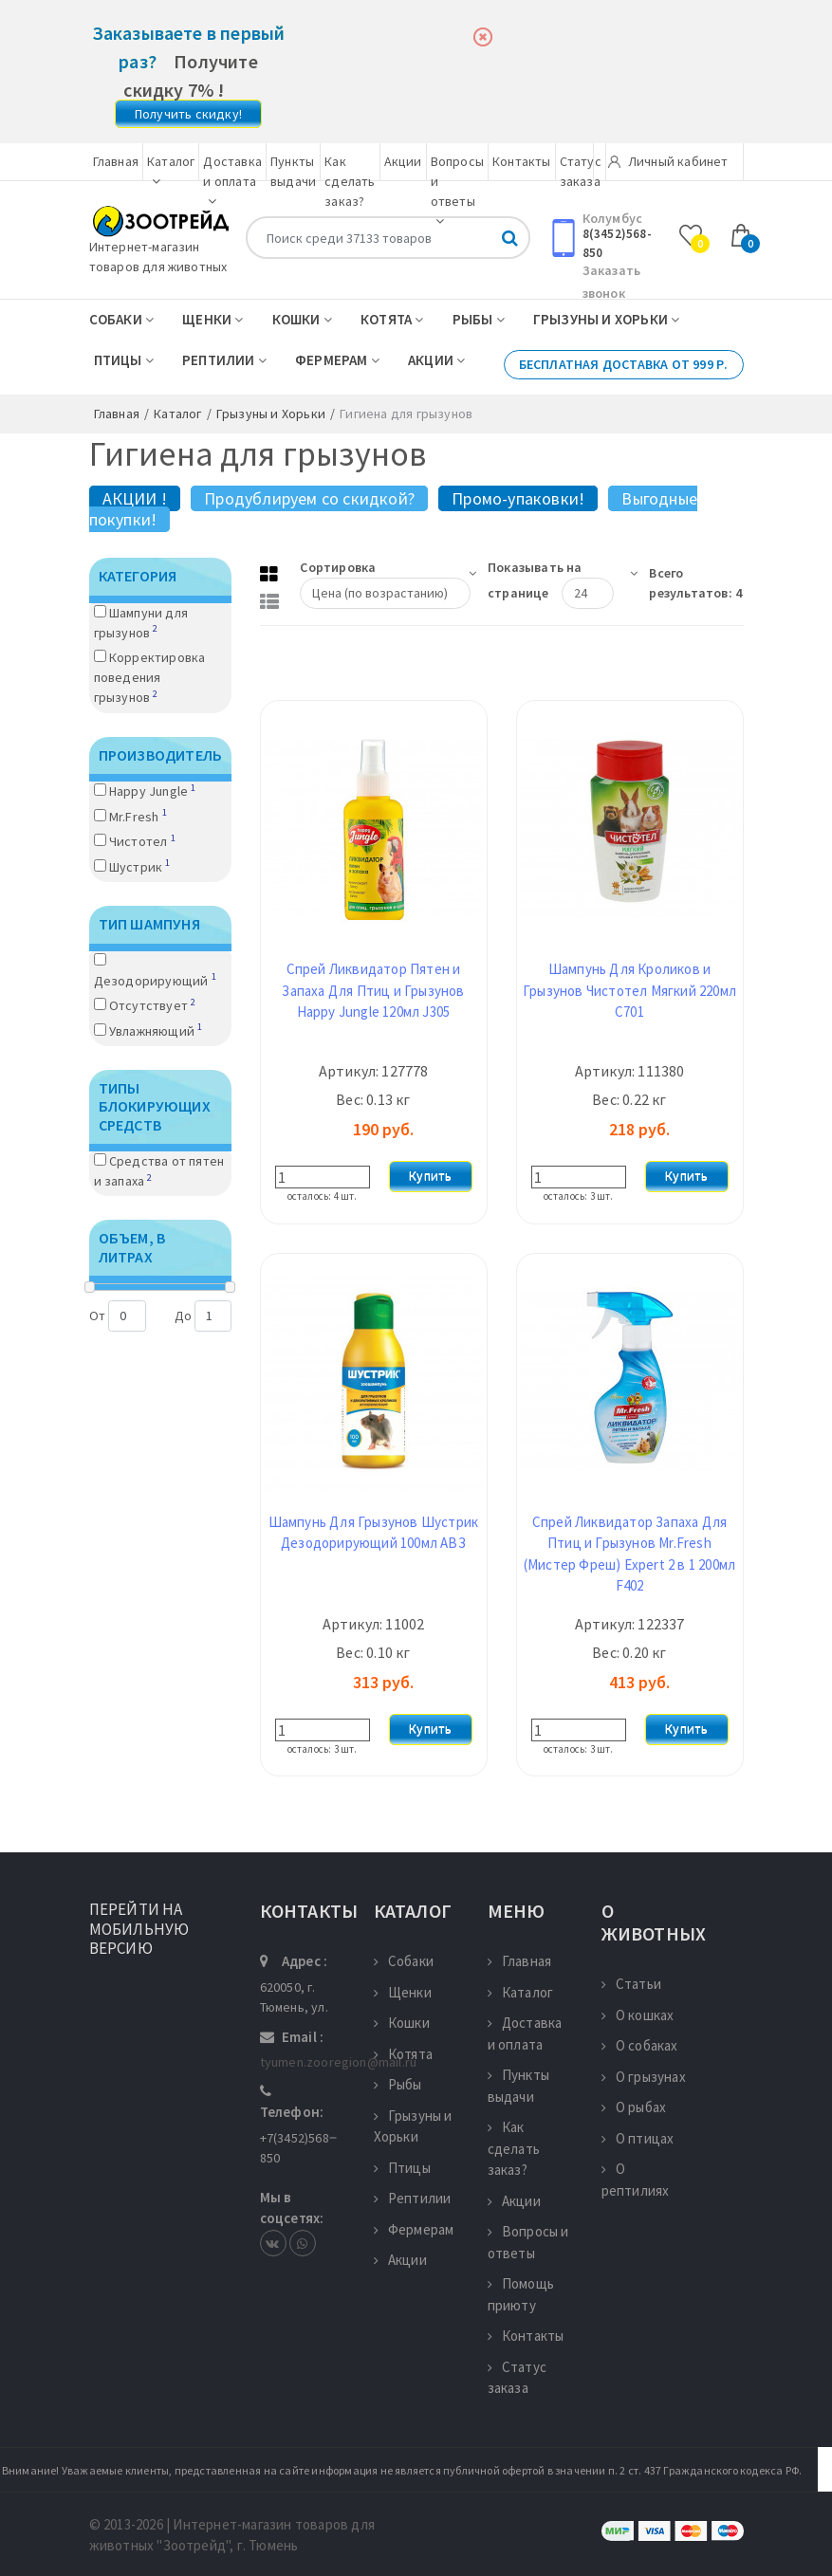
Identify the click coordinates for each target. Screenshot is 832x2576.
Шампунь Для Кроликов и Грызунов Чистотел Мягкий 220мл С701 (629, 990)
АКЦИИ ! (134, 498)
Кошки (302, 319)
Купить (430, 1176)
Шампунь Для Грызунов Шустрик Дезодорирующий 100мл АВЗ (373, 1533)
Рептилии (224, 360)
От (117, 1316)
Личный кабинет (668, 161)
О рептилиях (635, 2179)
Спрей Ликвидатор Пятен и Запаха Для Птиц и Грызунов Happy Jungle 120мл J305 (373, 990)
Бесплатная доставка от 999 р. (624, 364)
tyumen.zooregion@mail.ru (338, 2061)
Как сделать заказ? (349, 181)
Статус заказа (517, 2378)
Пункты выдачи (518, 2086)
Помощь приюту (521, 2294)
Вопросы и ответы (528, 2242)
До (203, 1316)
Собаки (122, 319)
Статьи (631, 1984)
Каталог (521, 1992)
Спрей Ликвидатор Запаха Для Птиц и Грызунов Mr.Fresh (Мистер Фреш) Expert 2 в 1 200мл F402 (629, 1554)
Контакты (521, 161)
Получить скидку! (188, 113)
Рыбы (479, 319)
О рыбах (634, 2107)
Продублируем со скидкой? (309, 498)
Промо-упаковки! (518, 498)
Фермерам (337, 360)
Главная (116, 161)
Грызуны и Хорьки (606, 319)
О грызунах (643, 2077)
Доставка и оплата (232, 180)
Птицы (124, 360)
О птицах (638, 2138)
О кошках (638, 2015)
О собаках (639, 2045)
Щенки (212, 319)
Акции (403, 161)
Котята (392, 319)
